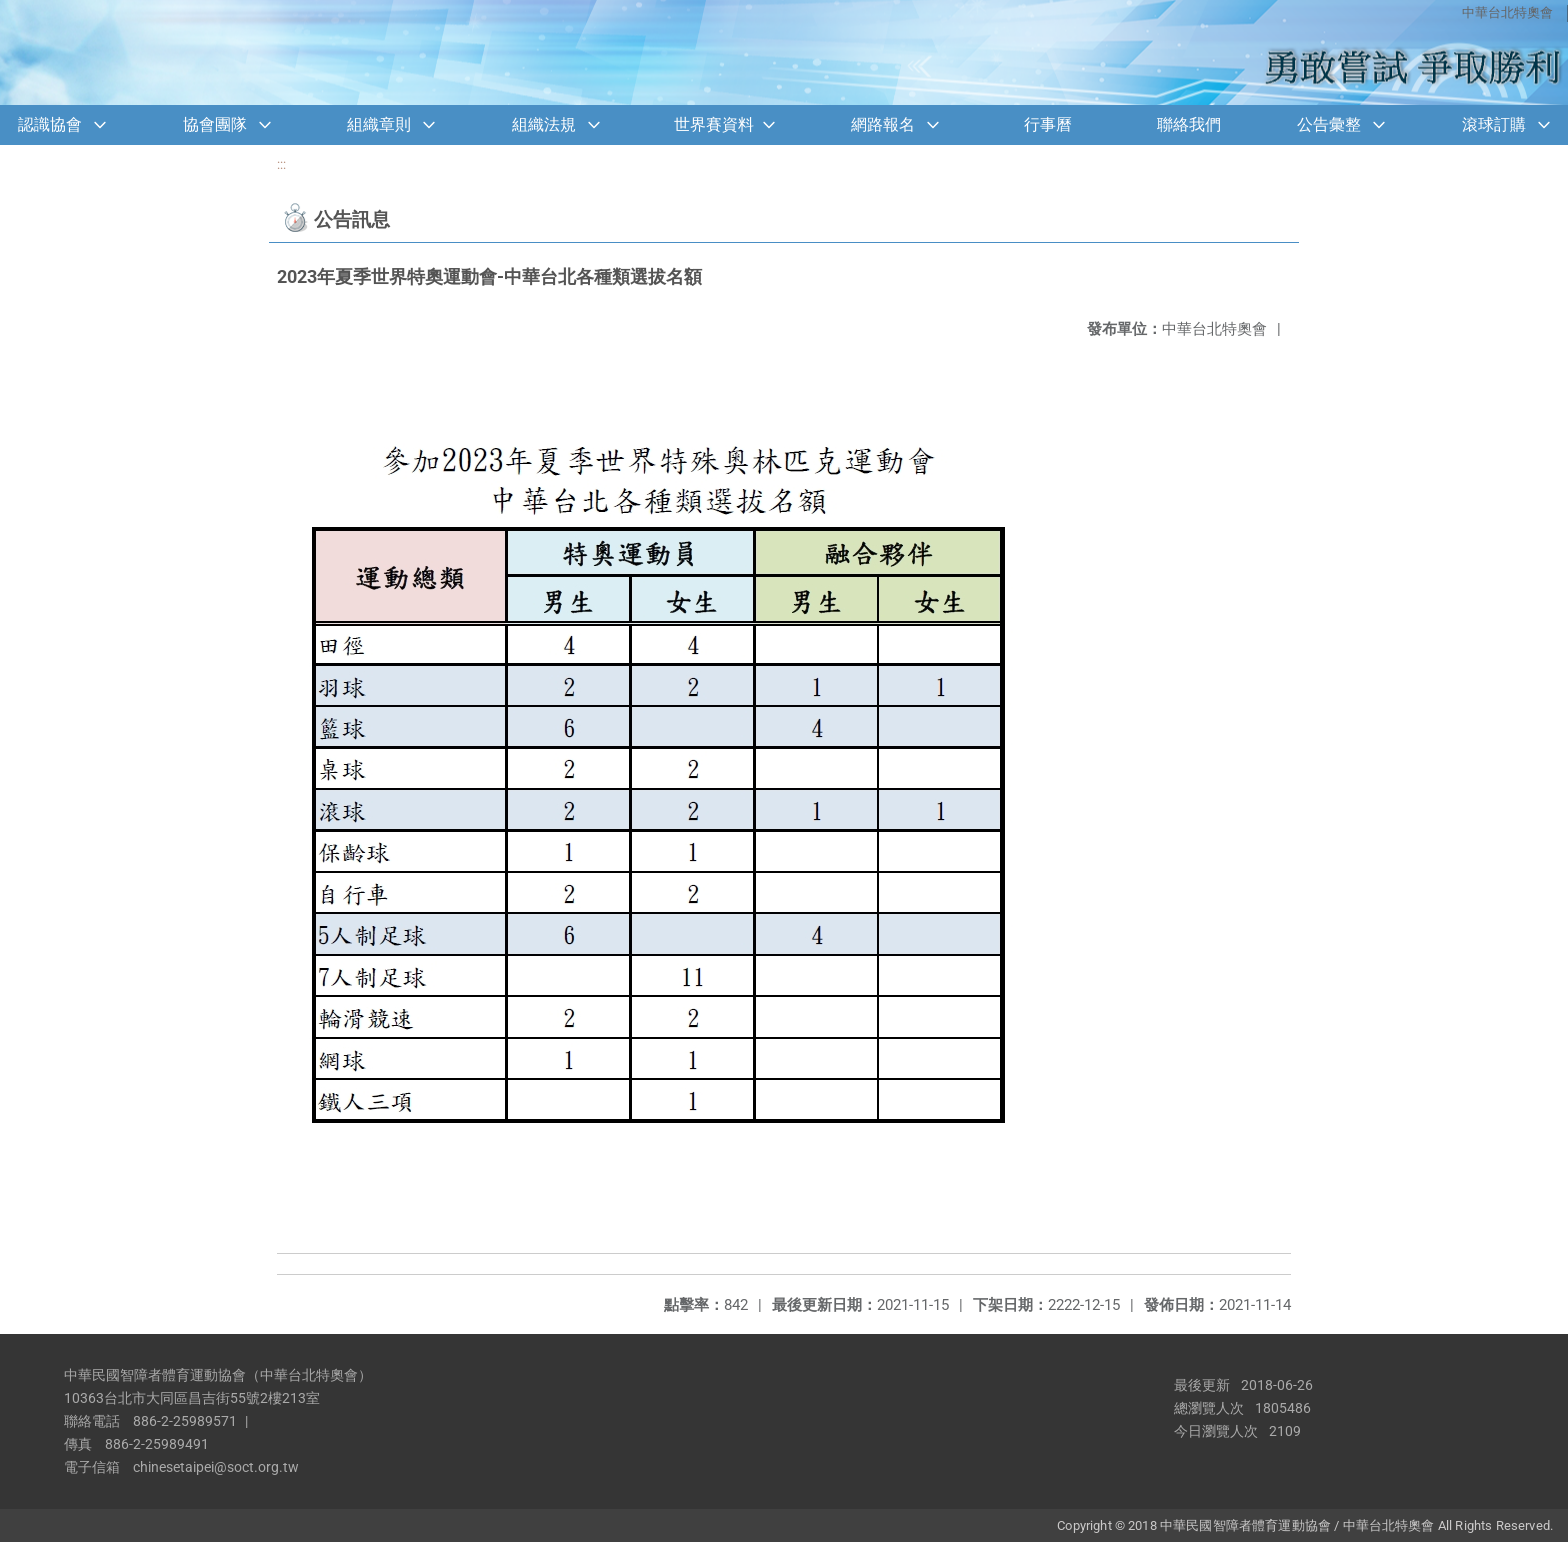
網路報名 (883, 124)
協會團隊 (215, 124)
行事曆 (1048, 124)
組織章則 (379, 124)
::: (281, 164)
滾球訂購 (1494, 124)
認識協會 (50, 124)
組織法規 (544, 124)
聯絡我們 (1189, 124)
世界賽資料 (714, 124)
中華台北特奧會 (1507, 12)
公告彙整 (1329, 124)
